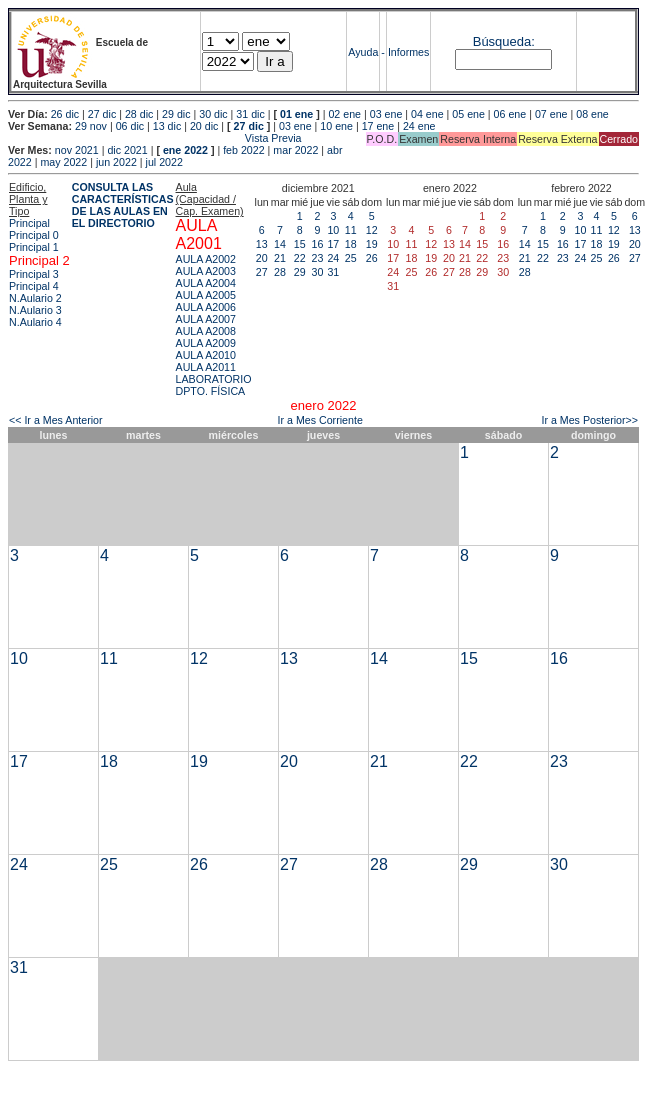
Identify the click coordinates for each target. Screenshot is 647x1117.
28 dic (139, 114)
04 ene (427, 114)
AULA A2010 (206, 355)
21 (280, 258)
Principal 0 (34, 235)
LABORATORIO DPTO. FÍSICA (214, 385)
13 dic (167, 126)
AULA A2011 (206, 367)
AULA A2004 (206, 283)
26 (372, 258)
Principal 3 (34, 274)
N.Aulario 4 (35, 322)
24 (333, 258)
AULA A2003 (206, 271)
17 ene (378, 126)
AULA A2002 (206, 259)
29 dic (176, 114)
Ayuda (363, 52)
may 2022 (63, 162)
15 (300, 244)
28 (280, 272)
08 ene (592, 114)
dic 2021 (127, 150)
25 (351, 258)
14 (280, 244)
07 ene (551, 114)
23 (317, 258)
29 (300, 272)
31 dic (250, 114)
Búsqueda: (504, 41)
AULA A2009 (206, 343)
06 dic (130, 126)
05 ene (468, 114)
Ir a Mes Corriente (320, 420)
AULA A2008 (206, 331)
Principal (29, 223)
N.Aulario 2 (35, 298)
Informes (408, 52)
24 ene (419, 126)
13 (262, 244)
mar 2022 (295, 150)
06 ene (510, 114)
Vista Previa (155, 138)
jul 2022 (164, 162)
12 (372, 230)
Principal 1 (34, 247)
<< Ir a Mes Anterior (56, 420)
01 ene (296, 114)
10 (333, 230)
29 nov (91, 126)
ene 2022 (185, 150)
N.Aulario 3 (35, 310)
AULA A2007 (206, 319)
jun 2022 (116, 162)
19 (372, 244)
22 (300, 258)
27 (262, 272)
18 (351, 244)
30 (317, 272)
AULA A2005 (206, 295)
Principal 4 (34, 286)
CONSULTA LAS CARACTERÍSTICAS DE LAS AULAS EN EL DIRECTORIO (123, 205)
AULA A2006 (206, 307)
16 (317, 244)
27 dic (102, 114)
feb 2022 (243, 150)
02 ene (344, 114)
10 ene (336, 126)
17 (333, 244)
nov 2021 (77, 150)
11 (351, 230)
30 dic (213, 114)
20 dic (204, 126)
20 (262, 258)
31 (333, 272)
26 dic (65, 114)
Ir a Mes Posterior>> (589, 420)
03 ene (386, 114)
